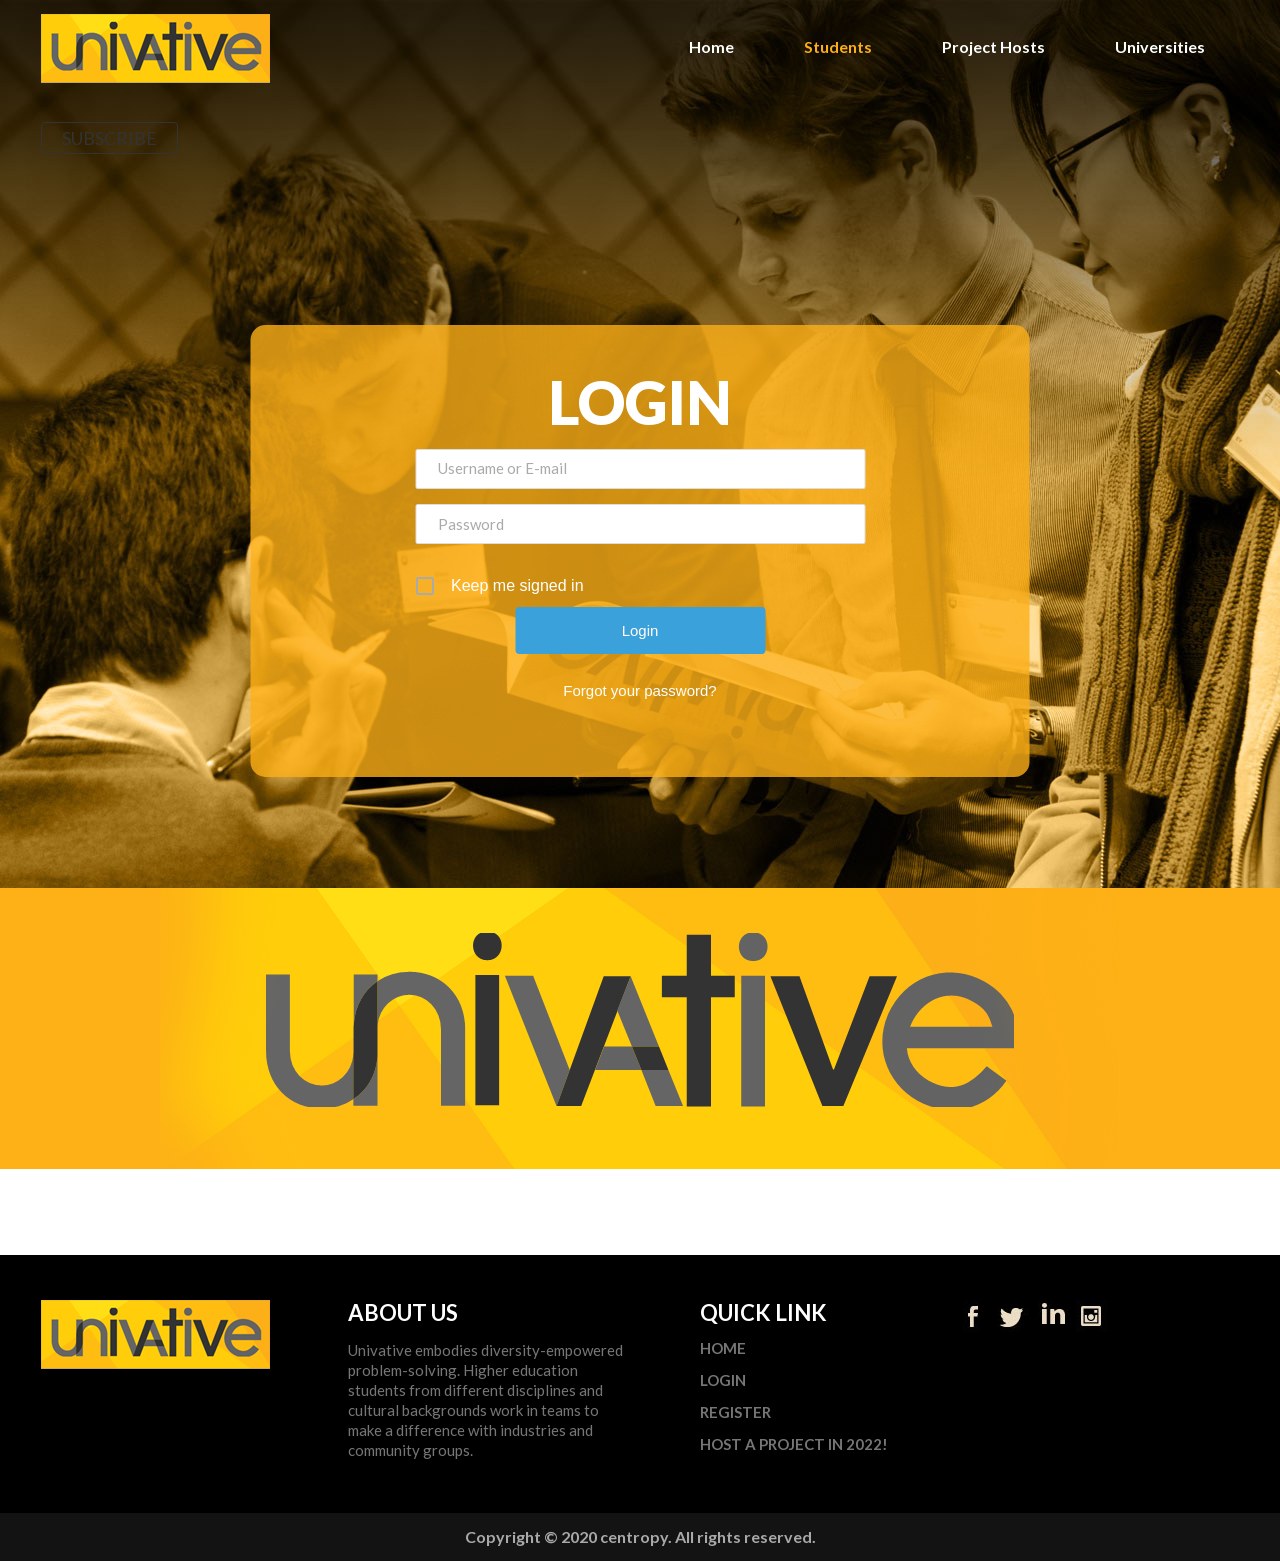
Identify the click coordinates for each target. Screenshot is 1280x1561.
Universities (1160, 46)
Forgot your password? (639, 690)
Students (838, 46)
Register (735, 1412)
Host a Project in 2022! (794, 1444)
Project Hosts (993, 46)
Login (723, 1380)
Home (711, 46)
